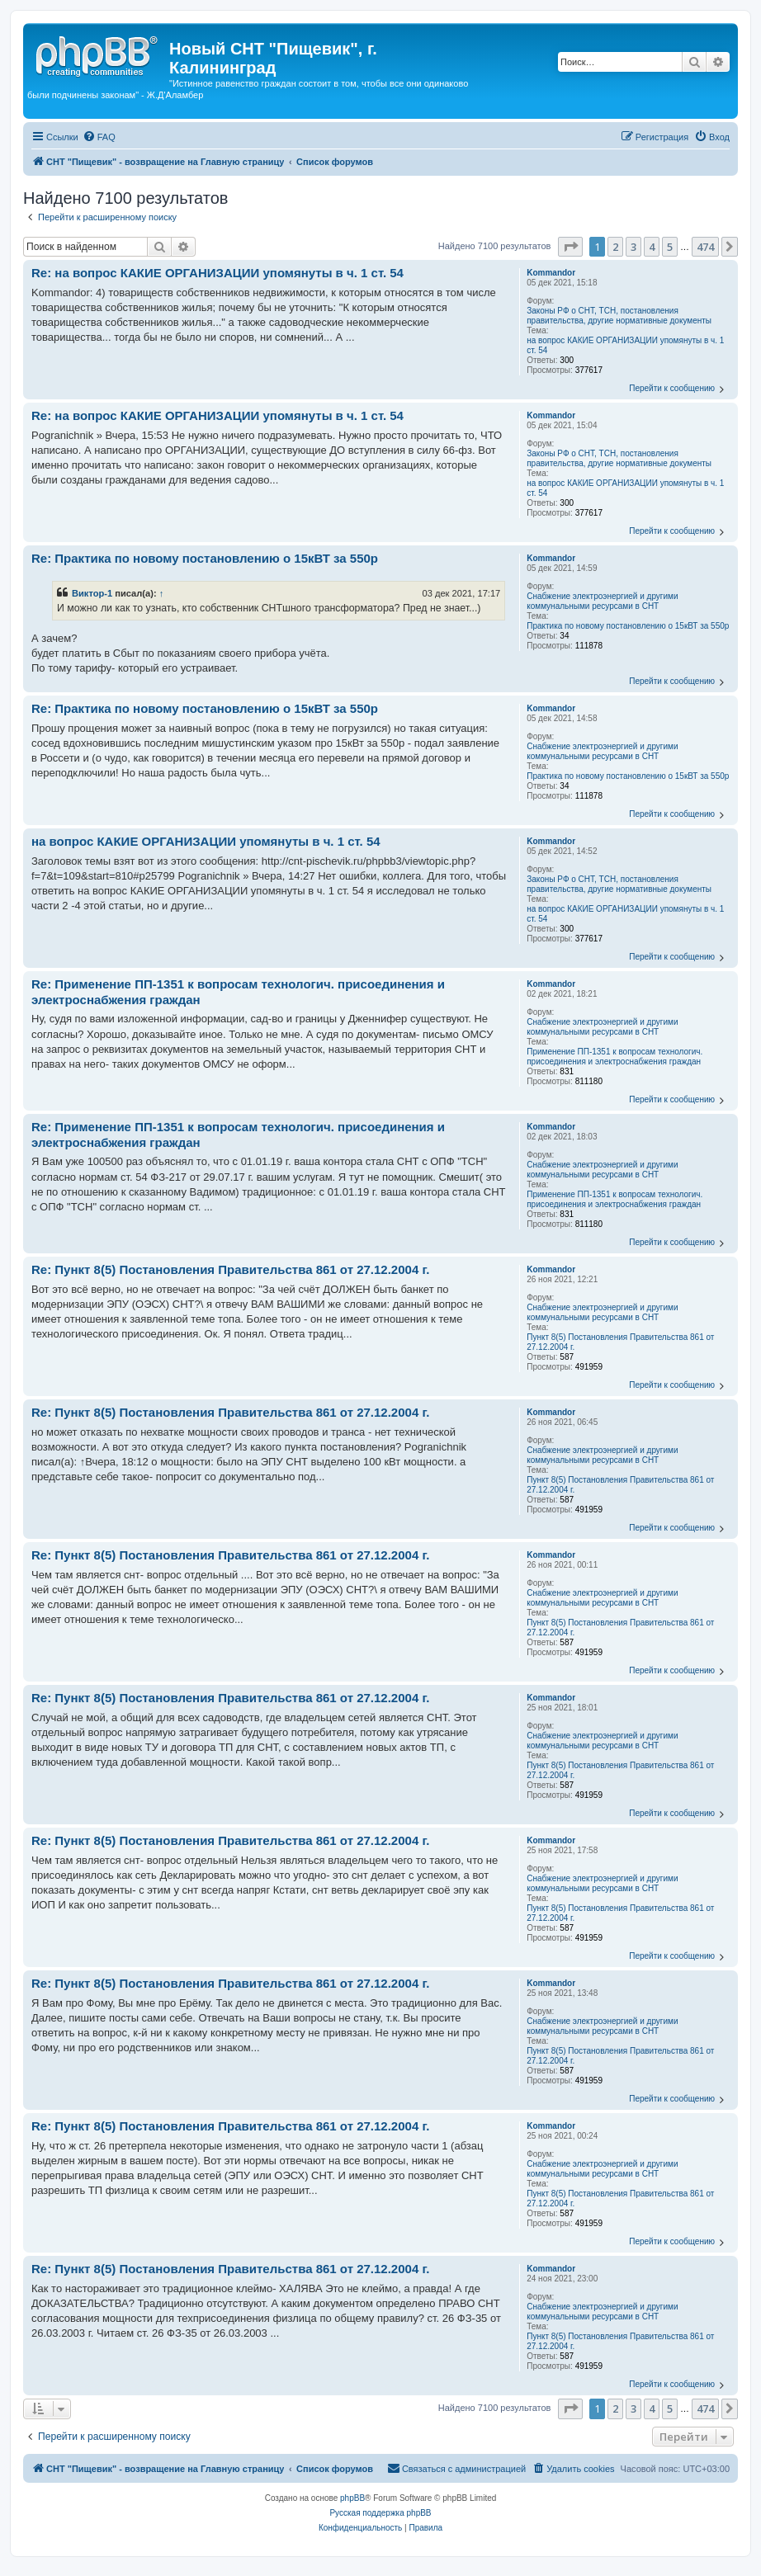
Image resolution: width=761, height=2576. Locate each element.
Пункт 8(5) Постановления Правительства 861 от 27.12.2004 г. (620, 1342)
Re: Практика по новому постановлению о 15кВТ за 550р (204, 558)
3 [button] (633, 246)
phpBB (352, 2498)
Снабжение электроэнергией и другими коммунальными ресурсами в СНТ (602, 601)
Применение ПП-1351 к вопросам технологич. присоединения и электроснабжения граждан (614, 1056)
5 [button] (670, 246)
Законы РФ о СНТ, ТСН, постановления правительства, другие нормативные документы (619, 315)
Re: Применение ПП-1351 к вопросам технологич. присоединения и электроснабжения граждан (238, 992)
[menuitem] (99, 137)
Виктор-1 (92, 593)
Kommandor (551, 272)
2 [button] (615, 246)
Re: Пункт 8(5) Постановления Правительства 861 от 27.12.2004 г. (230, 1269)
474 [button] (705, 246)
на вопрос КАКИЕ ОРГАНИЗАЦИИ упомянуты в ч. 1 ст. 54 (625, 345)
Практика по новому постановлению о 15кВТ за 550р (628, 625)
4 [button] (652, 246)
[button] (570, 247)
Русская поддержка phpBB (380, 2512)
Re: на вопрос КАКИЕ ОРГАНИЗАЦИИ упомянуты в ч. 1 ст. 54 (217, 273)
